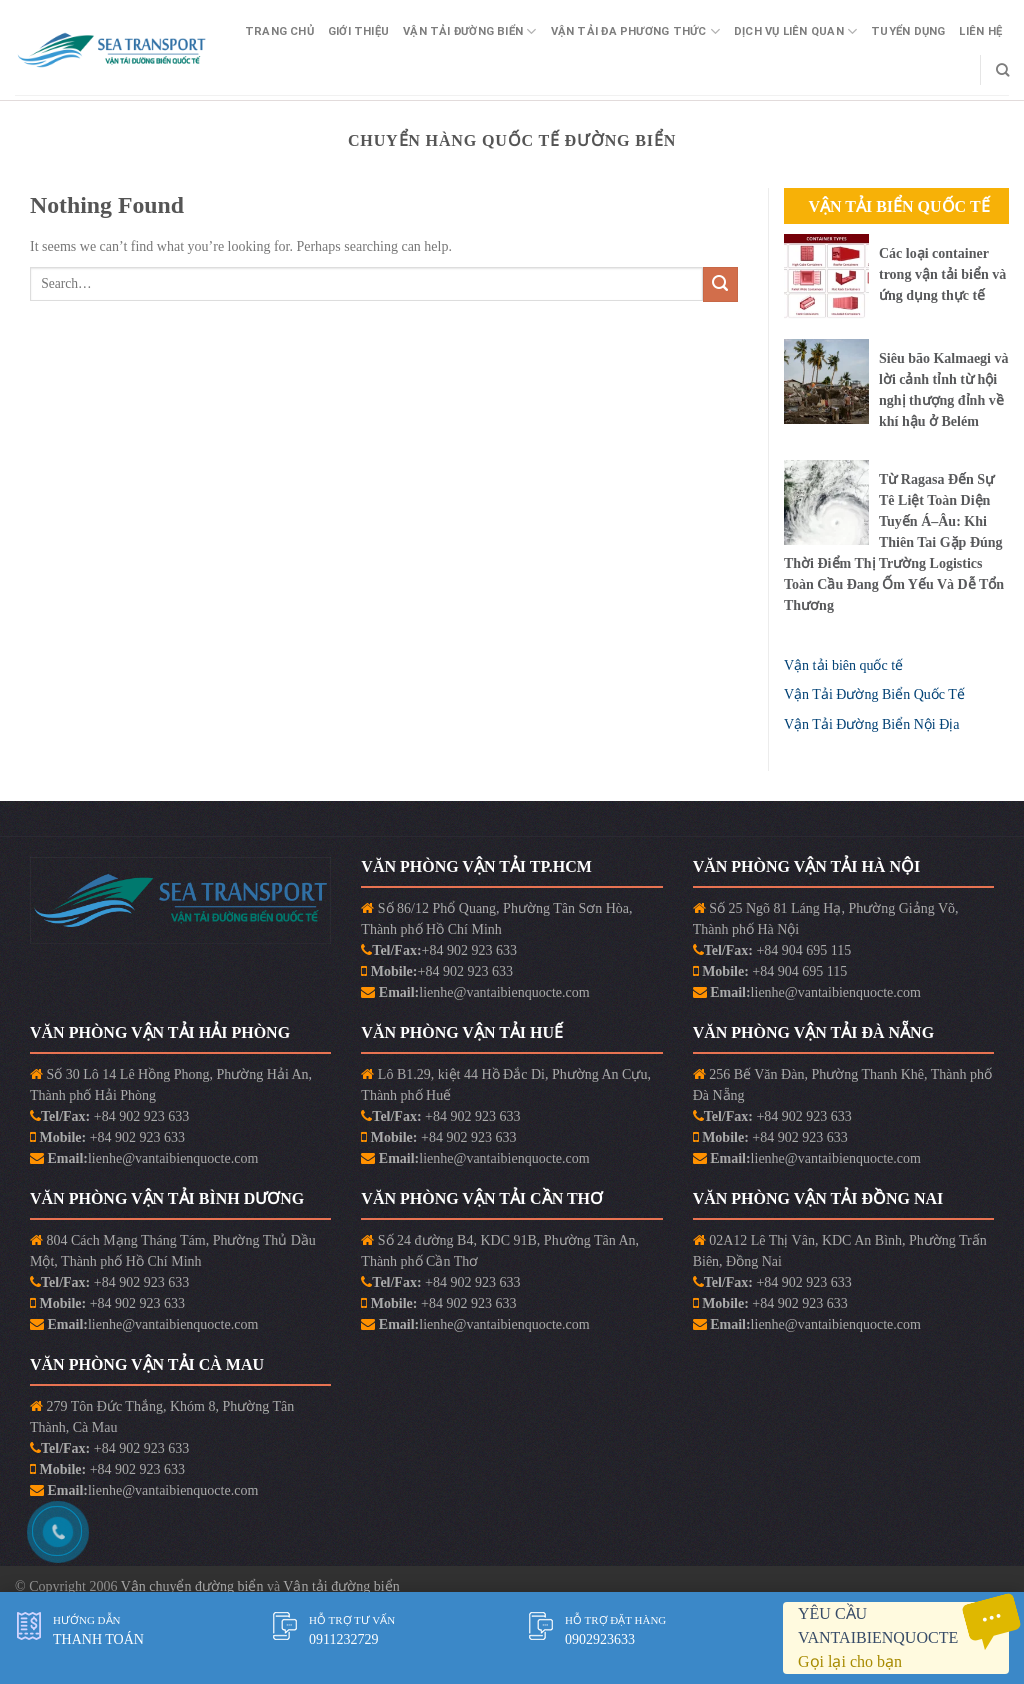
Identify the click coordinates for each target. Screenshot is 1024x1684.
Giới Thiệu (358, 31)
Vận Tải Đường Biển (469, 31)
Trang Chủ (279, 31)
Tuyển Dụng (908, 31)
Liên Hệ (980, 31)
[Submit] (720, 284)
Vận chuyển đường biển (194, 1586)
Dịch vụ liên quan (795, 31)
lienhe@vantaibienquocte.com (504, 992)
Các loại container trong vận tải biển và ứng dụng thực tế (942, 274)
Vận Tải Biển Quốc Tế (898, 206)
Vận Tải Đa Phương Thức (635, 31)
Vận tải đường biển (341, 1586)
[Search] (1002, 70)
